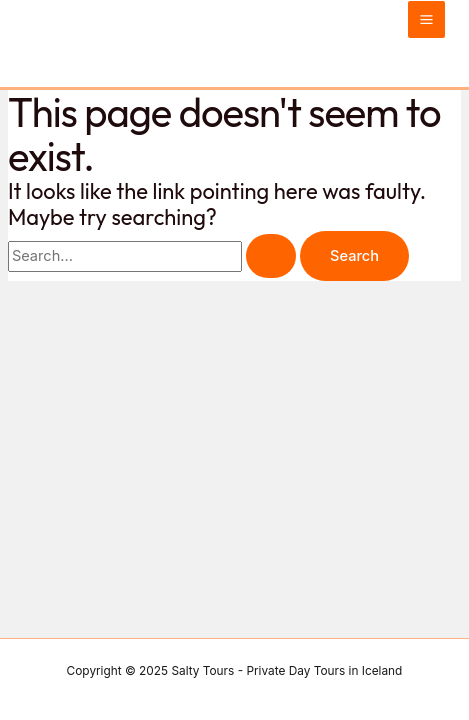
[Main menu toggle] (426, 19)
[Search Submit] (271, 256)
